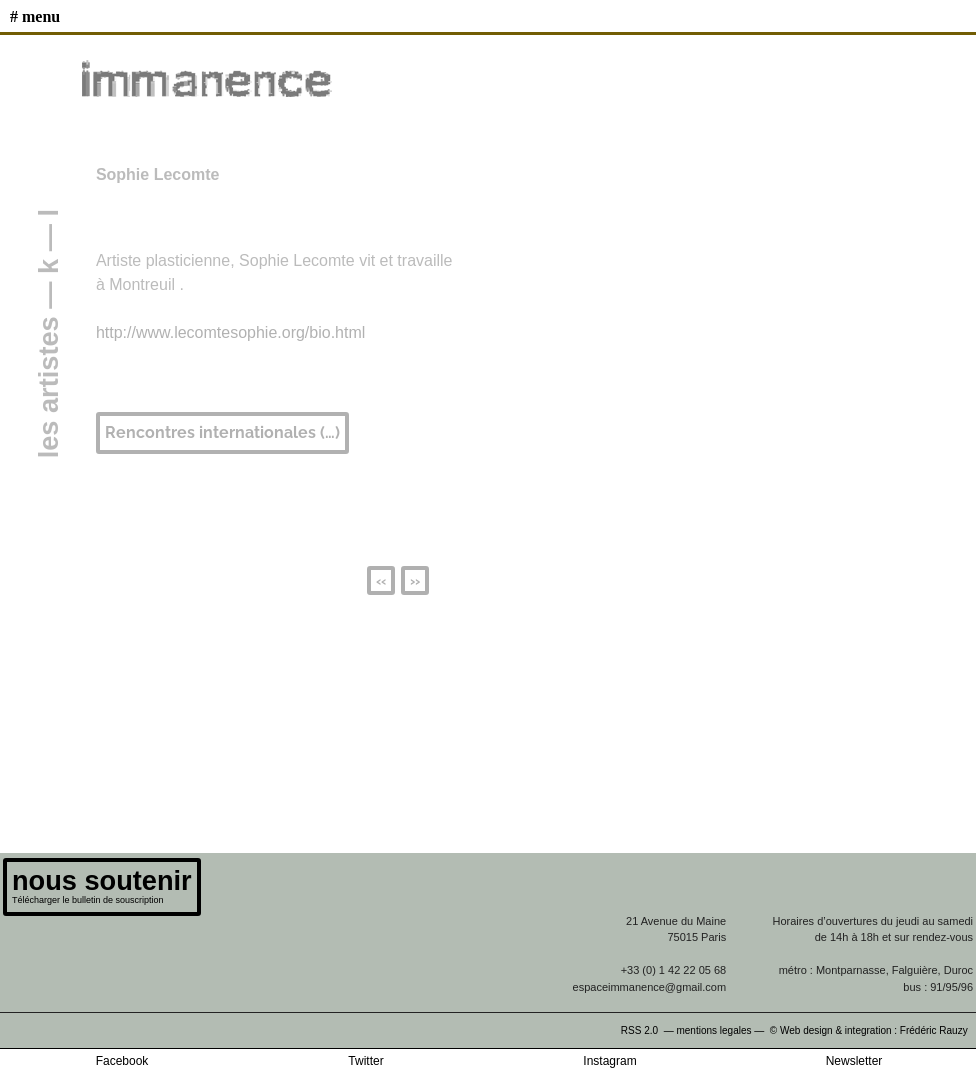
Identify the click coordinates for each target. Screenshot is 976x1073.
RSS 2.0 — (649, 1030)
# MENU (35, 16)
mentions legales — (721, 1030)
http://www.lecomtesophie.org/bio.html (230, 332)
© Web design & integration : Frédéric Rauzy (873, 1030)
